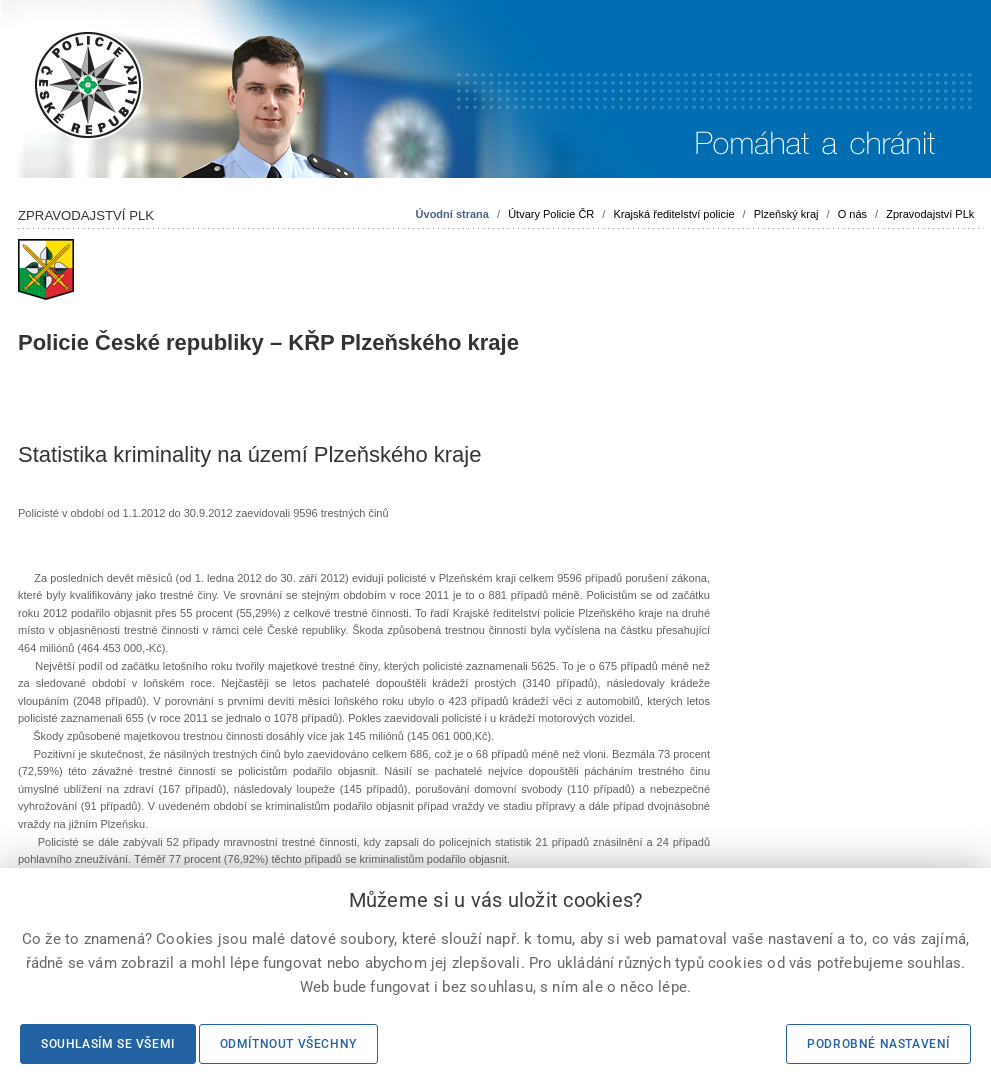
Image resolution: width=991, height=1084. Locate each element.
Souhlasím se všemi (108, 1044)
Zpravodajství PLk (930, 214)
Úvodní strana (452, 214)
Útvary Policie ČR (551, 214)
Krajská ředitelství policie (673, 214)
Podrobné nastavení (878, 1044)
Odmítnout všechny (288, 1044)
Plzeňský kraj (786, 214)
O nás (852, 214)
